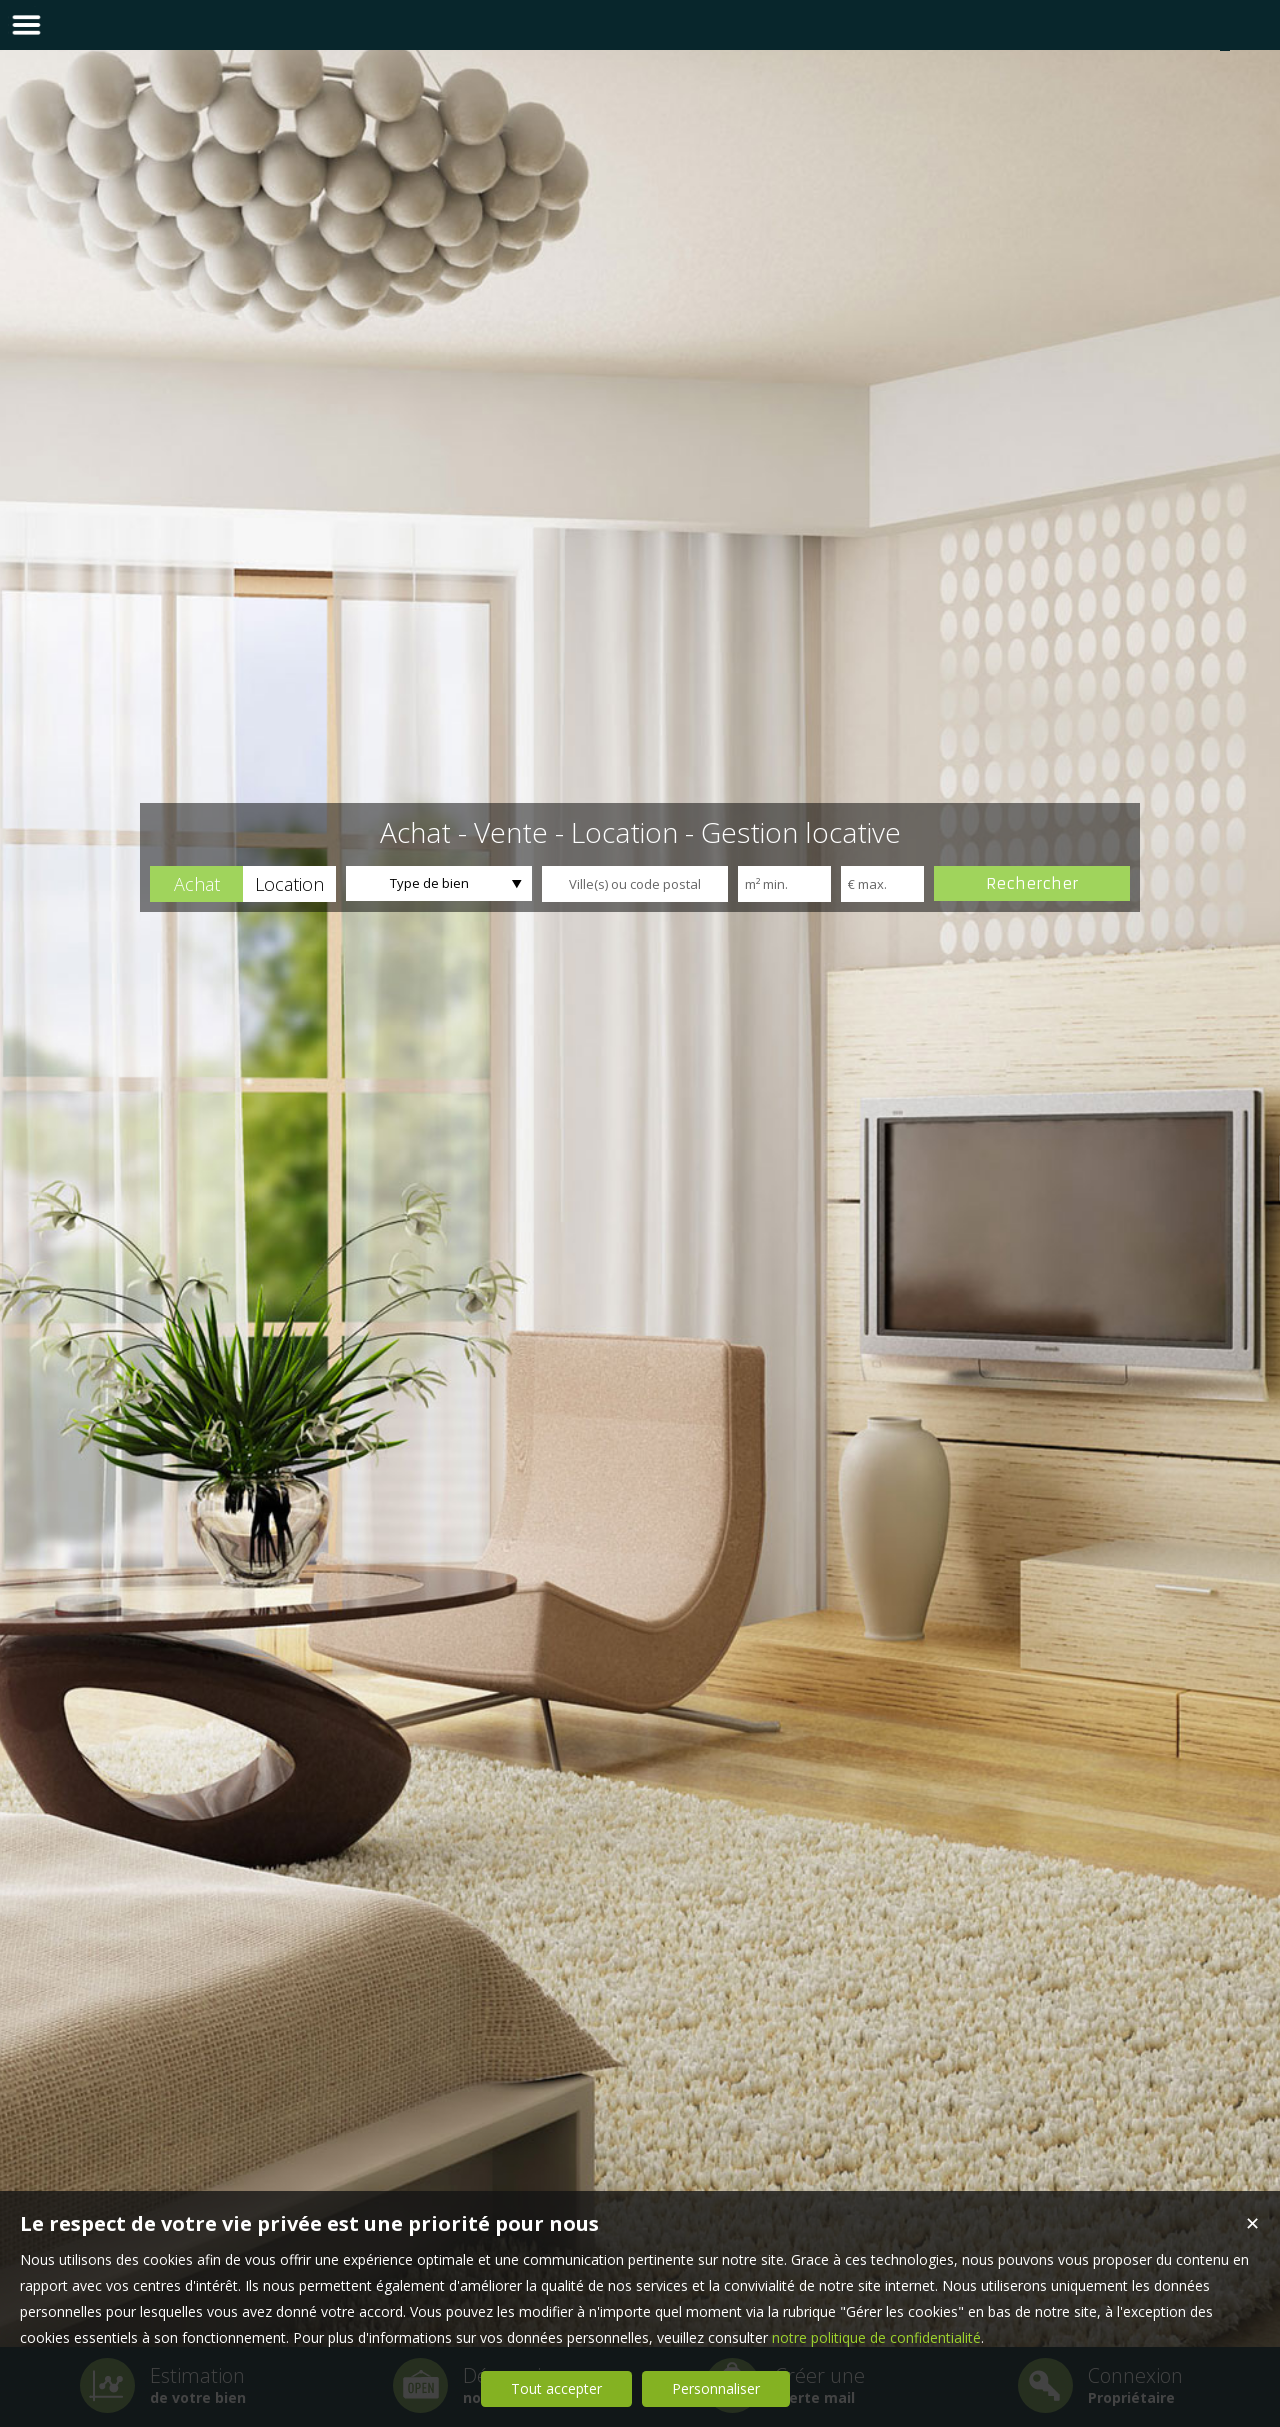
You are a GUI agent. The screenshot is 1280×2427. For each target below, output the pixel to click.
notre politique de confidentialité (876, 2337)
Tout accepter (556, 2388)
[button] (196, 884)
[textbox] (635, 884)
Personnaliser (716, 2388)
